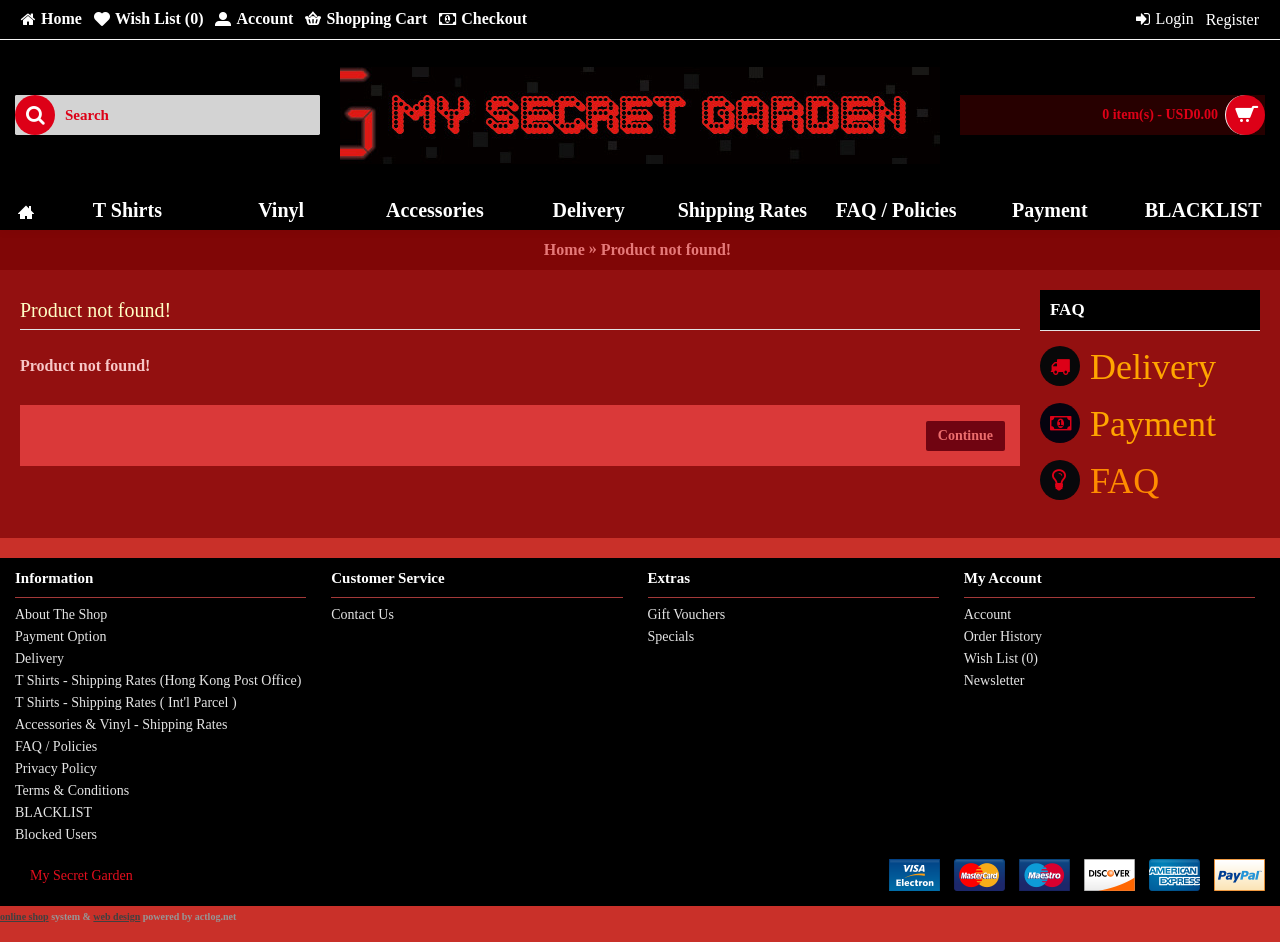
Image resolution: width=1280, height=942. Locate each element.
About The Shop (61, 614)
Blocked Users (56, 834)
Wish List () (1001, 658)
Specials (671, 636)
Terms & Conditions (72, 790)
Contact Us (362, 614)
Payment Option (60, 636)
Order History (1003, 636)
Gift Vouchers (687, 614)
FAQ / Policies (56, 746)
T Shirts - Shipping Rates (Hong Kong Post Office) (158, 680)
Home (564, 249)
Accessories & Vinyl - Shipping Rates (121, 724)
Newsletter (994, 680)
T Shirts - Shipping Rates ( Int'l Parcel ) (126, 702)
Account (987, 614)
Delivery (39, 658)
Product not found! (666, 249)
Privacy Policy (56, 768)
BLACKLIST (53, 812)
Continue (965, 435)
